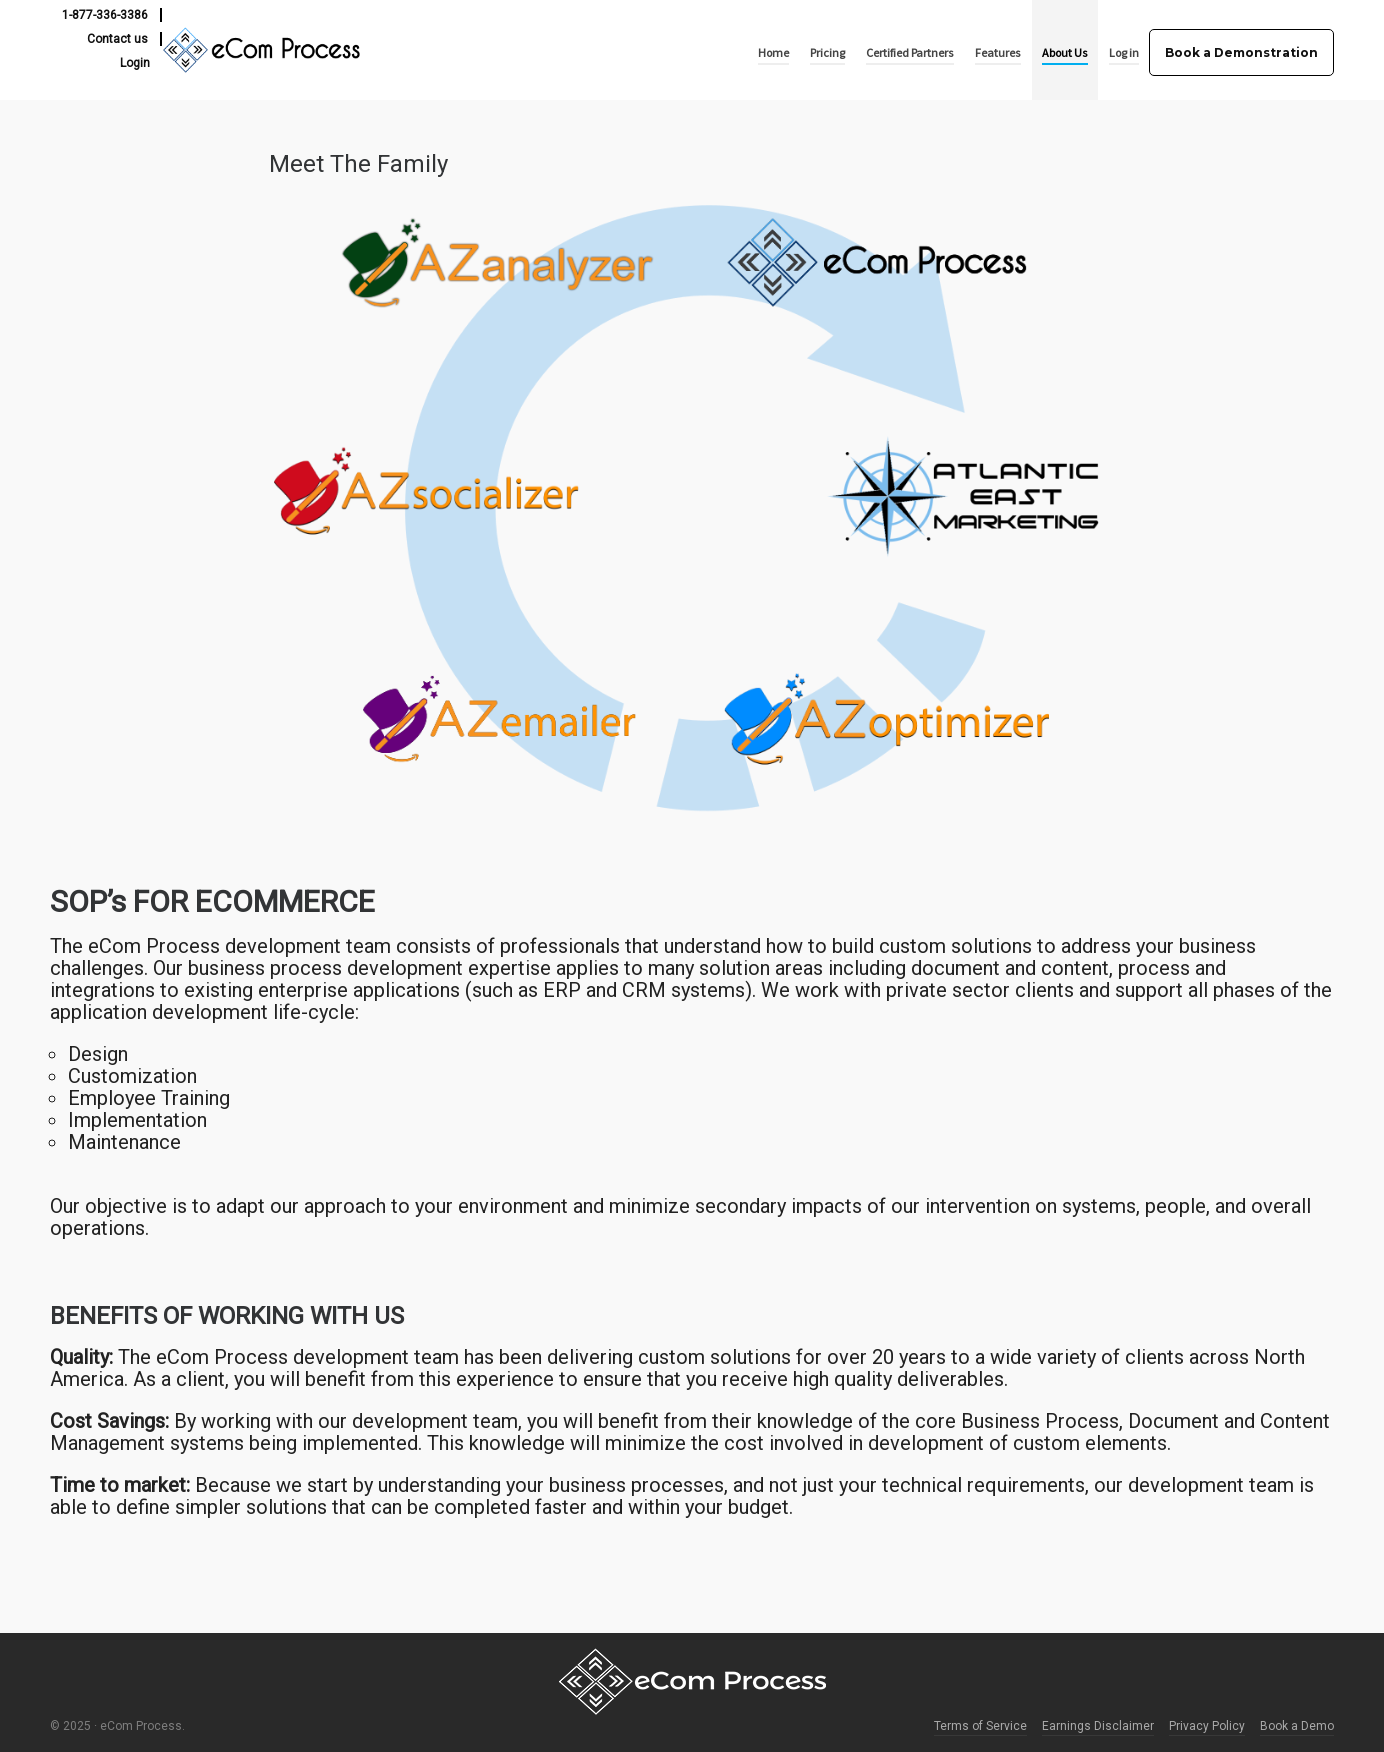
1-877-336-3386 (105, 15)
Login (135, 63)
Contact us (117, 39)
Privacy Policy (1207, 1726)
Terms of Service (980, 1726)
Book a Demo (1297, 1726)
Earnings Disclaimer (1098, 1726)
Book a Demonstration (1241, 52)
